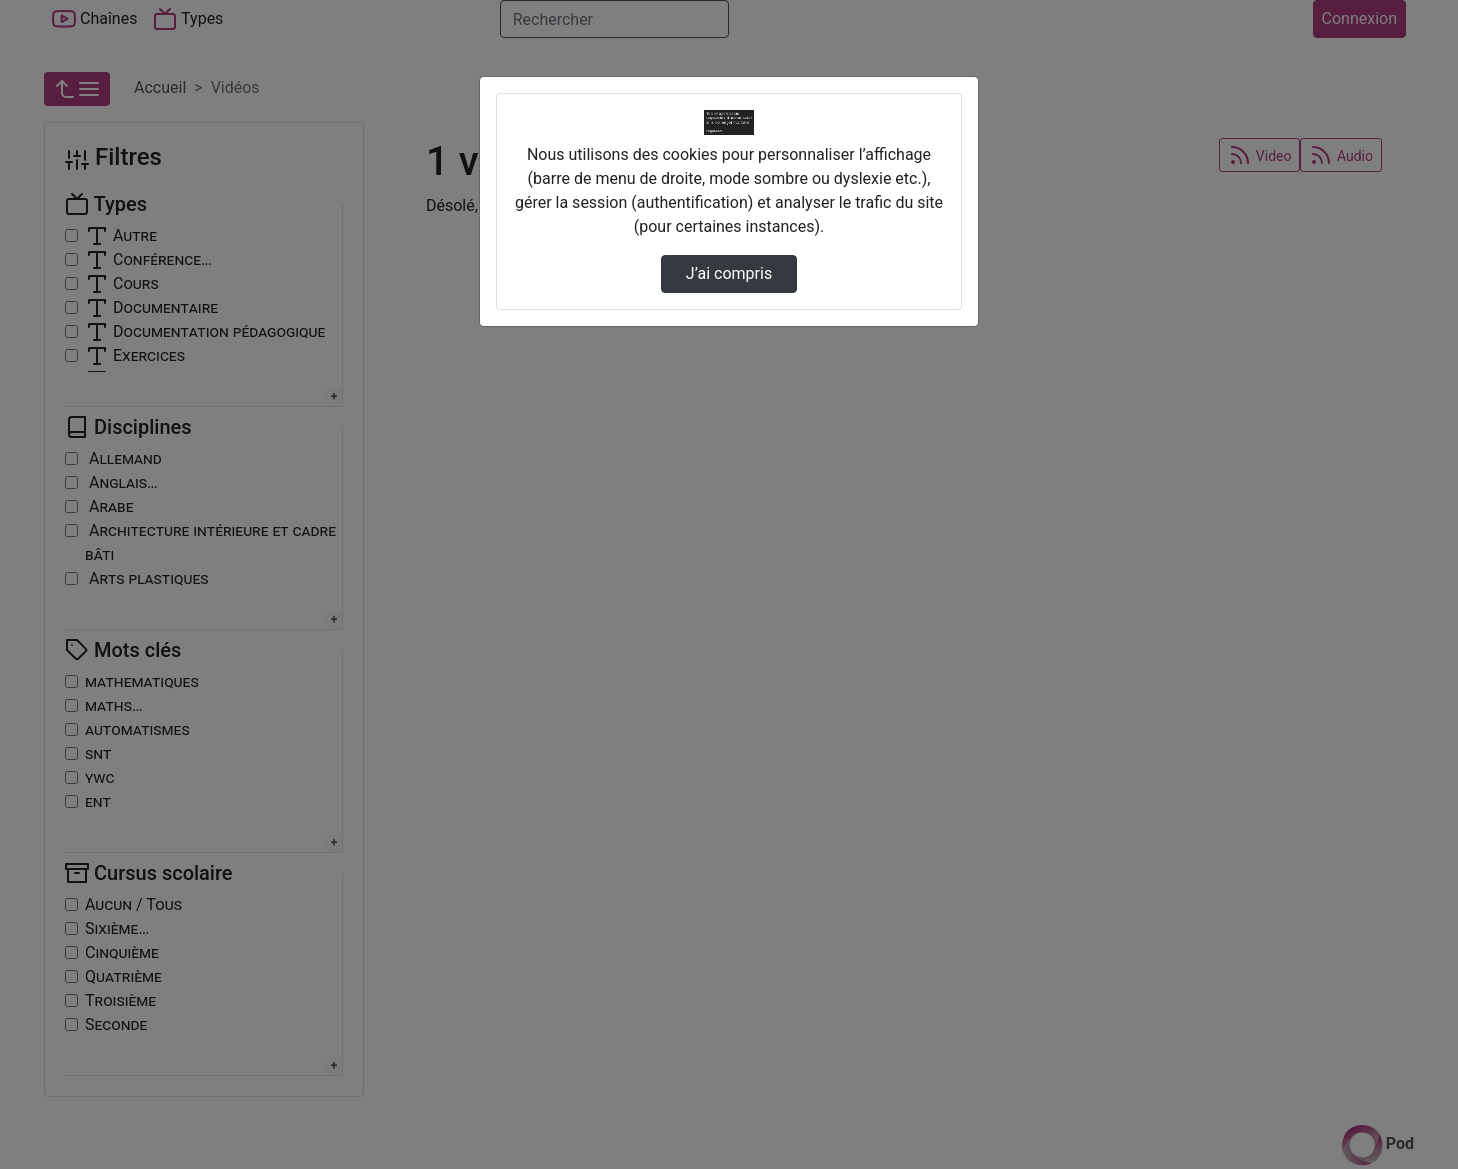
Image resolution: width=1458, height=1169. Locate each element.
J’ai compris (729, 273)
